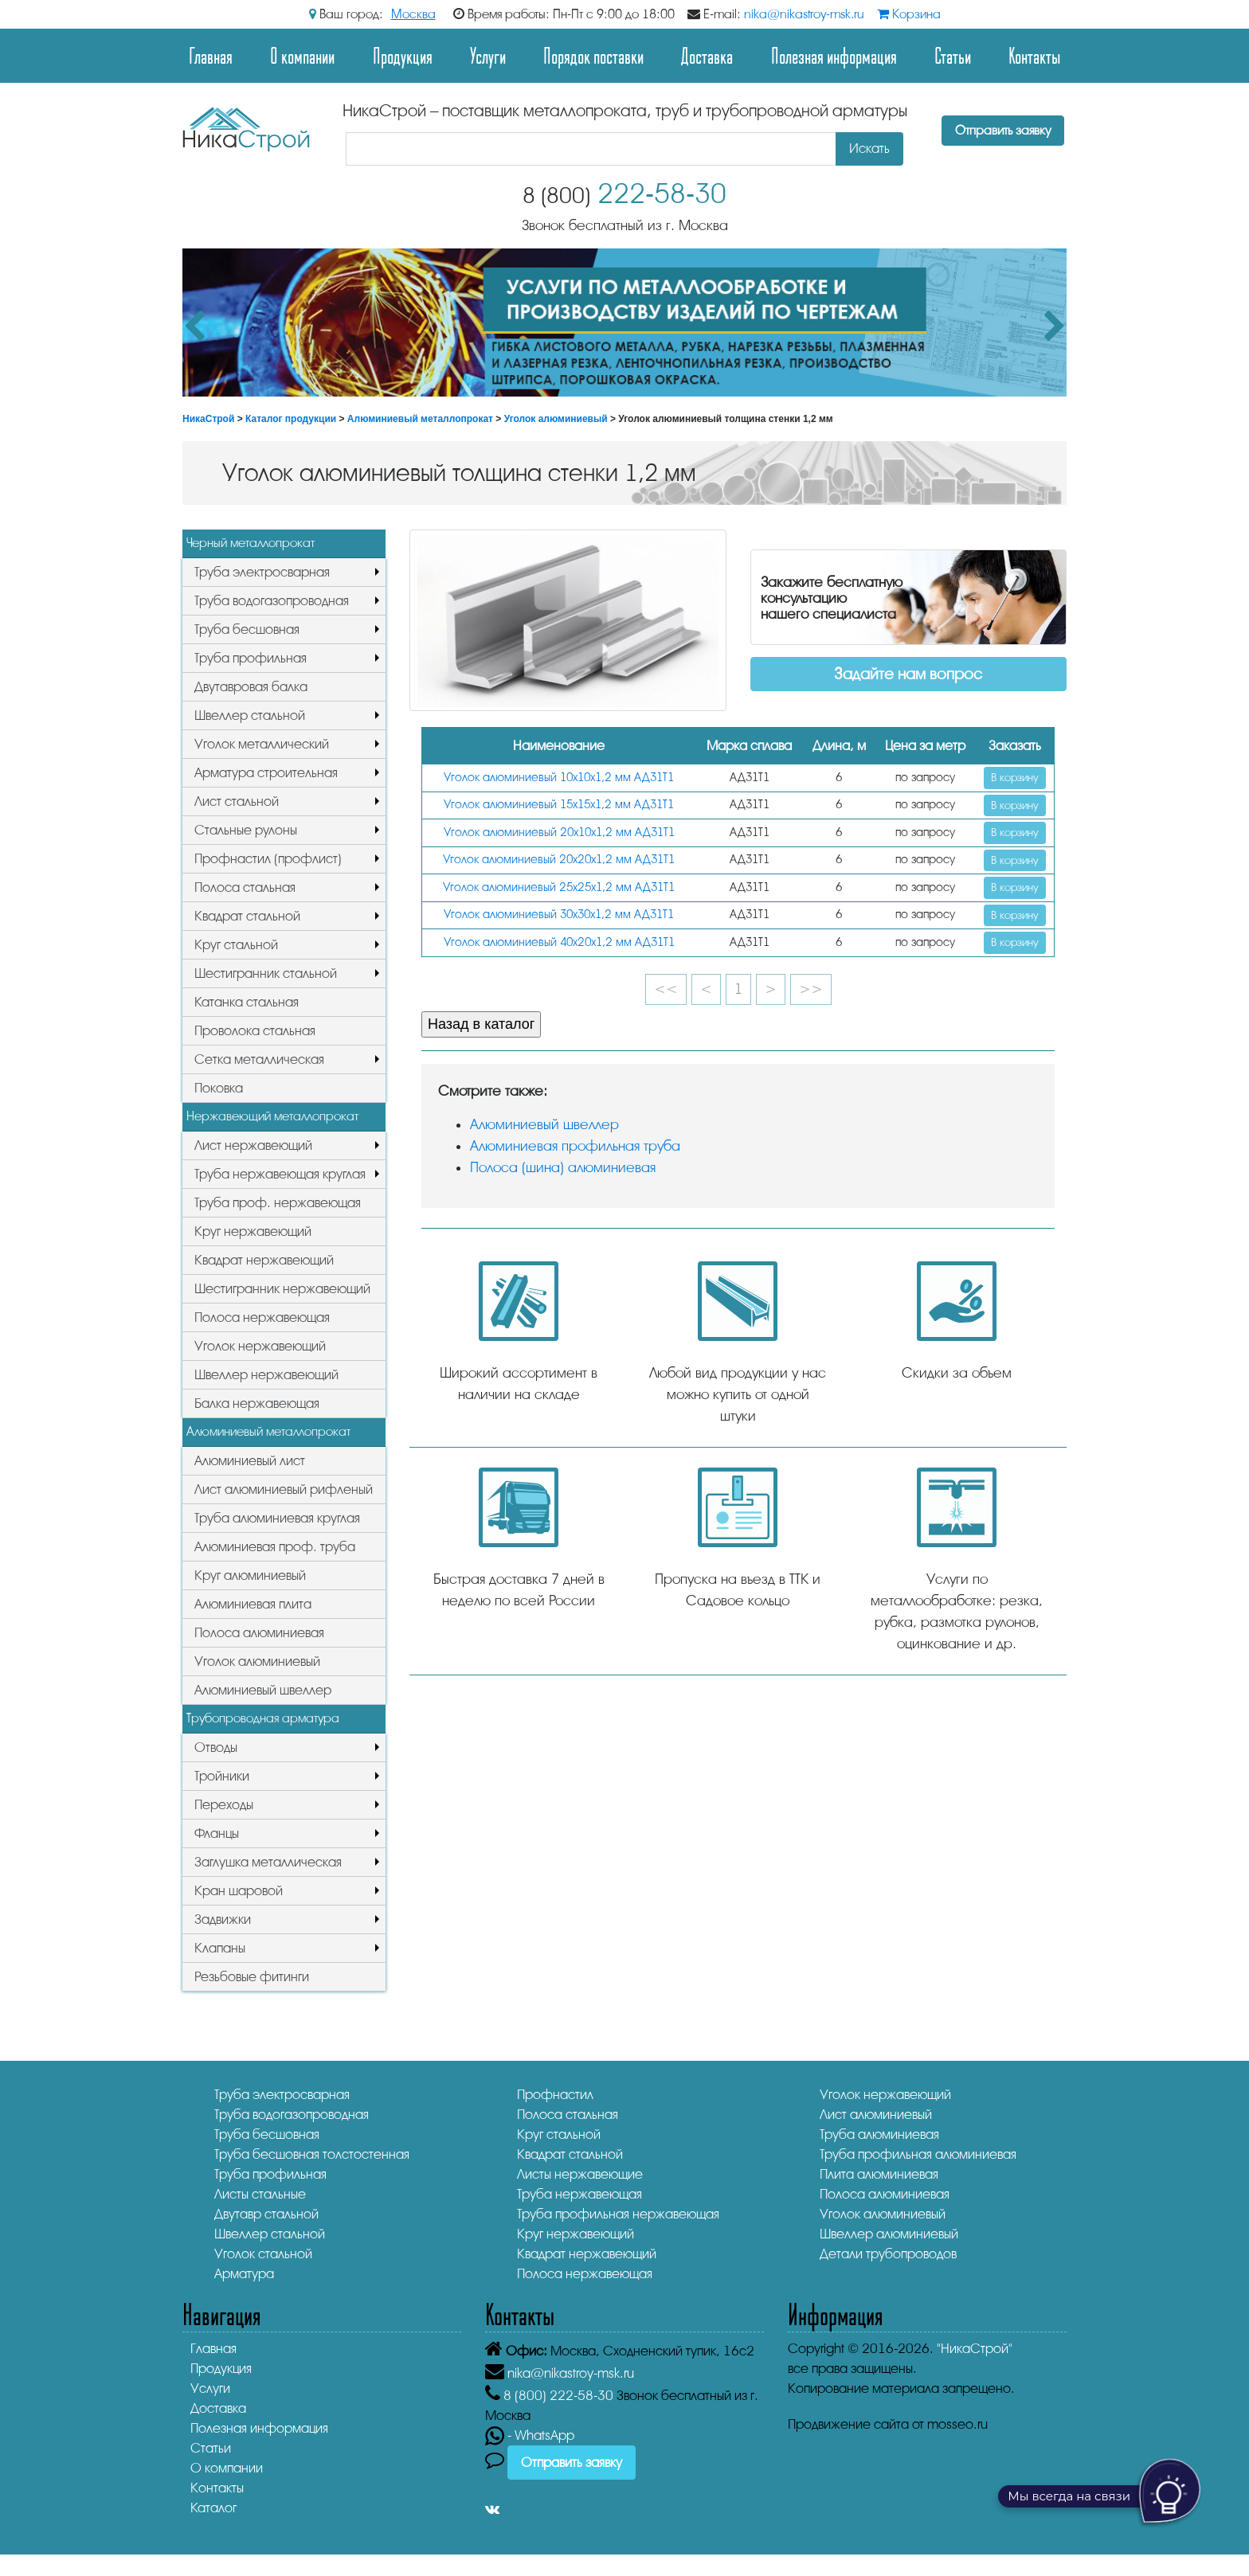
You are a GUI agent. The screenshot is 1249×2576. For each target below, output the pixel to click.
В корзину (1015, 778)
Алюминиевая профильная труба (575, 1146)
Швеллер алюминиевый (889, 2234)
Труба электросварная (262, 572)
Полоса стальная (245, 887)
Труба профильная (250, 658)
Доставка (707, 55)
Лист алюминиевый (876, 2114)
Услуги (488, 55)
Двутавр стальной (266, 2214)
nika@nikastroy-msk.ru (804, 14)
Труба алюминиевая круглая (277, 1518)
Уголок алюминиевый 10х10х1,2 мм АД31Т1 (559, 777)
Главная (211, 55)
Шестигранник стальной (265, 973)
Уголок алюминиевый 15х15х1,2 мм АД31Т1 (559, 804)
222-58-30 (624, 193)
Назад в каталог (481, 1024)
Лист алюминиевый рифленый (283, 1489)
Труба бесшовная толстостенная (311, 2154)
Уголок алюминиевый (556, 418)
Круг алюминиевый (250, 1575)
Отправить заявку (1003, 130)
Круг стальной (236, 944)
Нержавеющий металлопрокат (272, 1116)
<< (666, 989)
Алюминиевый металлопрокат (420, 418)
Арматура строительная (266, 772)
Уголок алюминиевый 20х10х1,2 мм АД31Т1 (559, 832)
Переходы (223, 1804)
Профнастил (555, 2094)
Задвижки (222, 1919)
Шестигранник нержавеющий (282, 1288)
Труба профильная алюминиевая (918, 2154)
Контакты (1034, 55)
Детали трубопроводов (888, 2253)
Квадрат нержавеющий (264, 1260)
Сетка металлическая (259, 1059)
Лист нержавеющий (253, 1145)
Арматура (244, 2273)
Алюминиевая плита (252, 1604)
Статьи (952, 55)
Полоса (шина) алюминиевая (563, 1167)
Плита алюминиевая (879, 2174)
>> (811, 989)
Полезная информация (834, 55)
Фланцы (216, 1833)
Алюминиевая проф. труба (274, 1546)
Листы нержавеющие (580, 2174)
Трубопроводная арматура (262, 1718)
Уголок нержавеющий (260, 1346)
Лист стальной (236, 801)
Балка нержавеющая (256, 1403)
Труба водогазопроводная (271, 600)
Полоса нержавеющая (262, 1317)
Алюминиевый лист (249, 1460)
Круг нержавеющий (252, 1231)
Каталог (213, 2507)
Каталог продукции (290, 418)
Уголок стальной (263, 2253)
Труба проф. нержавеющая (277, 1202)
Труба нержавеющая (579, 2194)
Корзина (909, 14)
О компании (302, 55)
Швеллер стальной (249, 715)
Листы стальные (260, 2194)
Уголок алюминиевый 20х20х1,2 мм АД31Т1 (559, 859)
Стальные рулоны (245, 830)
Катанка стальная (246, 1002)
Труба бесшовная (247, 629)
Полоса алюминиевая (259, 1632)
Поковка (218, 1088)
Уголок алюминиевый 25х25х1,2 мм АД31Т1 (559, 887)
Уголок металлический (261, 744)
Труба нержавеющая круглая (280, 1174)
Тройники (221, 1776)
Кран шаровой (238, 1890)
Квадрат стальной (247, 916)
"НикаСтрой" (974, 2348)
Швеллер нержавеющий (266, 1374)
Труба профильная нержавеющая (618, 2214)
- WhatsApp (529, 2435)
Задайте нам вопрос (908, 674)
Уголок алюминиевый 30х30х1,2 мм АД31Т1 (559, 914)
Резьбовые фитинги (251, 1976)
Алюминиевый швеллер (262, 1690)
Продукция (403, 55)
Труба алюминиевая (879, 2134)
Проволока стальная (254, 1030)
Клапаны (219, 1948)
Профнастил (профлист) (268, 858)
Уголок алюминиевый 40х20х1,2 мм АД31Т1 (559, 942)
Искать (869, 148)
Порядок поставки (593, 55)
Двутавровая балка (250, 686)
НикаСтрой (208, 418)
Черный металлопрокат (250, 543)
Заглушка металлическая (268, 1862)
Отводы (215, 1747)
